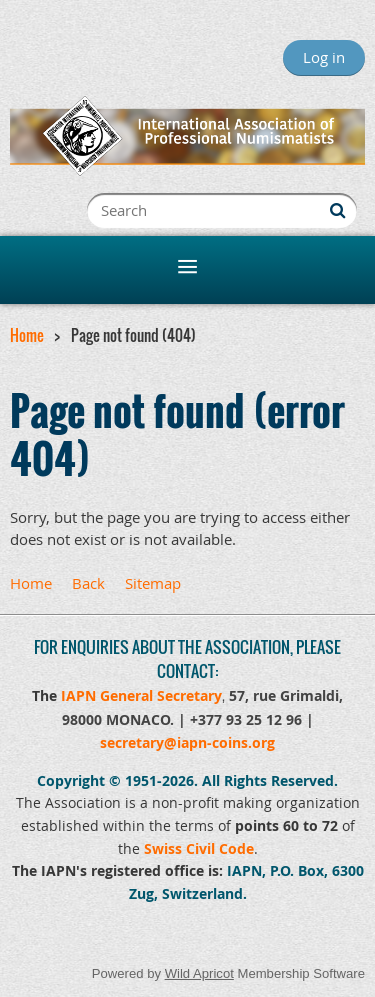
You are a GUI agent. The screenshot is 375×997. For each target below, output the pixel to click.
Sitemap (153, 583)
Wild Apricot (199, 973)
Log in (324, 57)
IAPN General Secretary (141, 695)
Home (27, 335)
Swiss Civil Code (199, 848)
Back (88, 583)
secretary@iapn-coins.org (187, 742)
